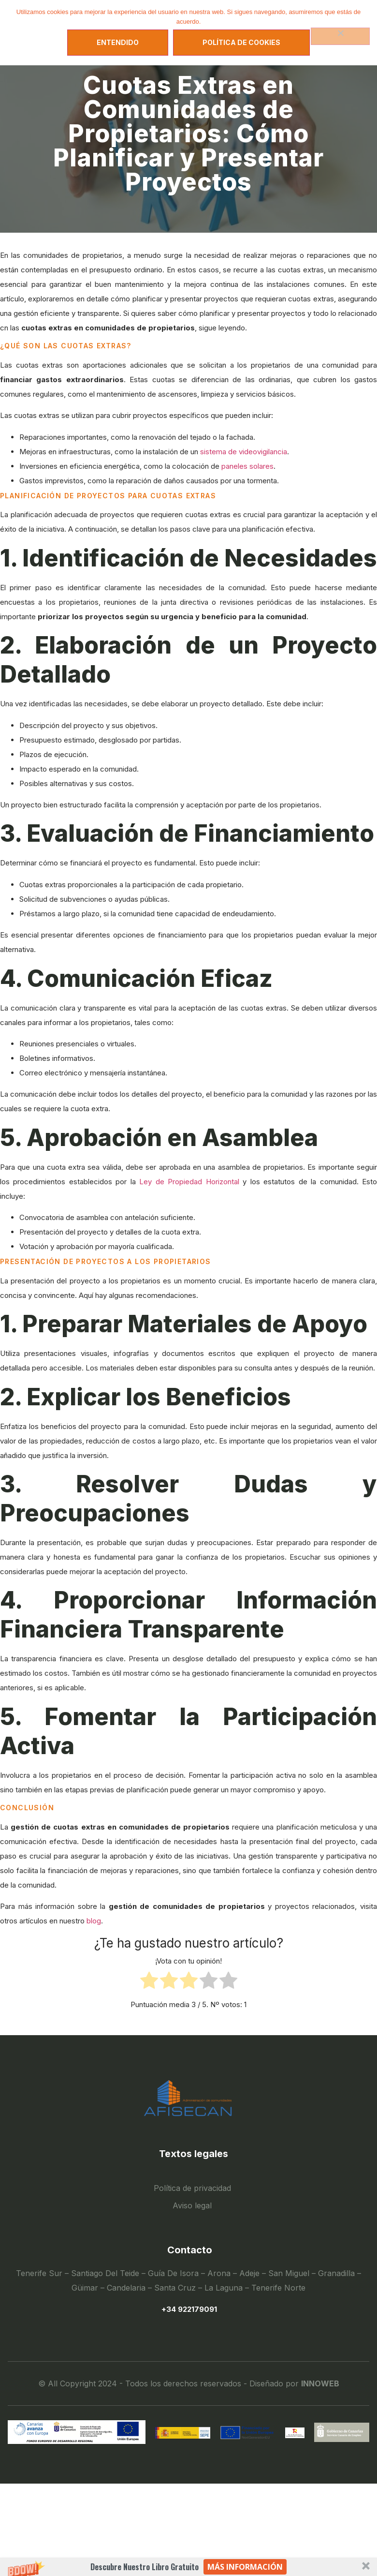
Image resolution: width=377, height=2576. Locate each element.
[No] (340, 36)
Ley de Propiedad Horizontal (189, 1181)
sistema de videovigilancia (243, 451)
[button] (188, 2567)
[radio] (149, 1982)
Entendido (118, 42)
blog (94, 1920)
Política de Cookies (241, 42)
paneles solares (247, 466)
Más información (245, 2566)
